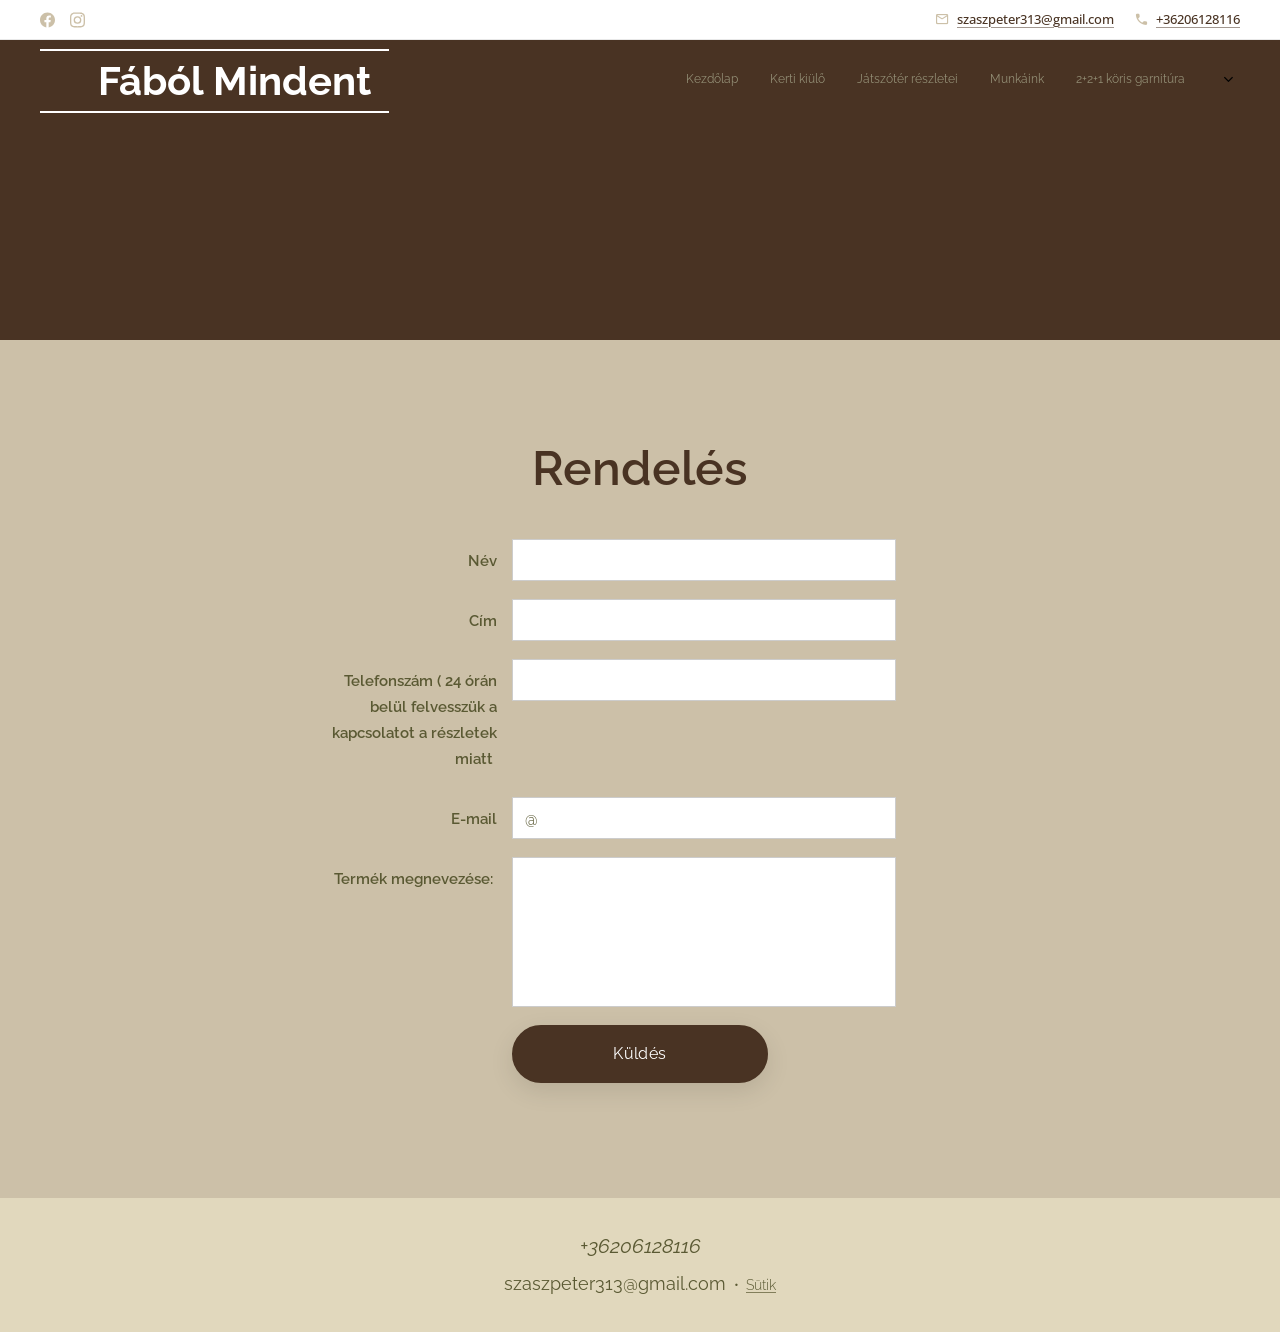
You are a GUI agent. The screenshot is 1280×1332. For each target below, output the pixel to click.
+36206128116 (1198, 19)
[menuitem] (1021, 81)
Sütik (761, 1285)
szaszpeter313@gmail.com (1035, 19)
